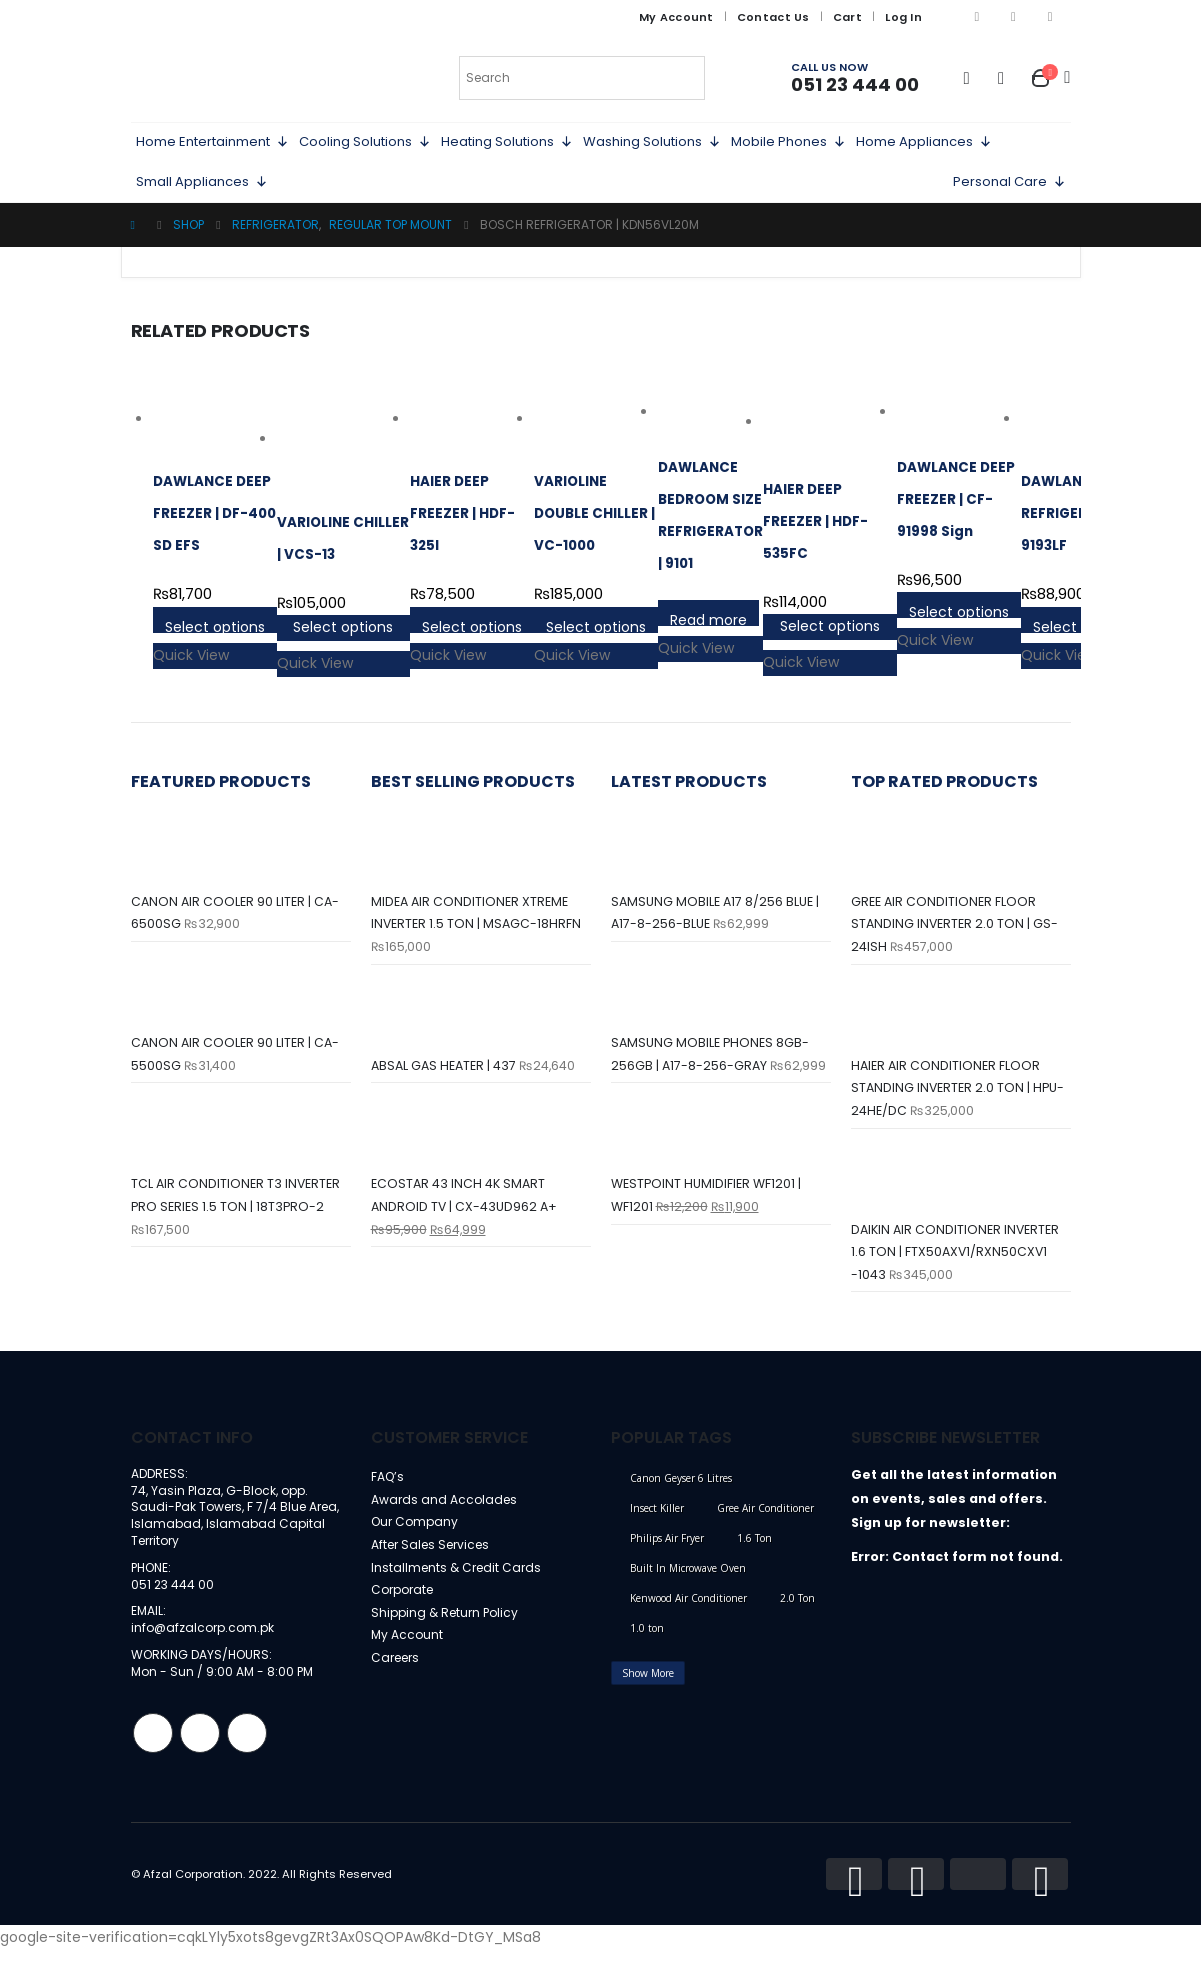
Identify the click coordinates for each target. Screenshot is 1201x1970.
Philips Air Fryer (667, 1550)
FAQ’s (388, 1489)
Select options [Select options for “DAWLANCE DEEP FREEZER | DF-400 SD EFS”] (215, 625)
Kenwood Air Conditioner (688, 1610)
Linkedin (247, 1754)
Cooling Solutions (365, 142)
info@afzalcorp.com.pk (206, 1647)
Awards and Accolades (446, 1513)
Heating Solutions (507, 142)
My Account (676, 17)
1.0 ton (647, 1640)
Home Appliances (924, 142)
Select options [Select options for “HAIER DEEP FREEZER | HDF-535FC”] (830, 626)
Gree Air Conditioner (765, 1520)
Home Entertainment (212, 142)
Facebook (153, 1754)
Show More (648, 1685)
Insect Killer (657, 1520)
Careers (398, 1681)
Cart (847, 17)
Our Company (417, 1537)
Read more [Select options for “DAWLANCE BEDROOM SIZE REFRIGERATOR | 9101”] (708, 618)
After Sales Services (435, 1561)
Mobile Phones (788, 142)
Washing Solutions (652, 142)
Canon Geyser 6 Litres (681, 1490)
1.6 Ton (754, 1550)
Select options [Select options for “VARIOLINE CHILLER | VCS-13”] (343, 627)
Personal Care (1009, 182)
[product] (215, 419)
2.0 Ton (797, 1610)
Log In (903, 17)
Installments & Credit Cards (459, 1585)
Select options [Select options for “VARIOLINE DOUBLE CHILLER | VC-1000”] (596, 625)
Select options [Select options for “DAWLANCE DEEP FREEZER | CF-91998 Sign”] (959, 610)
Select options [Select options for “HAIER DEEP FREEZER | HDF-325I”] (472, 625)
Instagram (200, 1754)
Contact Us (773, 17)
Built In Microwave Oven (688, 1580)
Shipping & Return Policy (448, 1633)
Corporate (405, 1609)
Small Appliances (202, 182)
